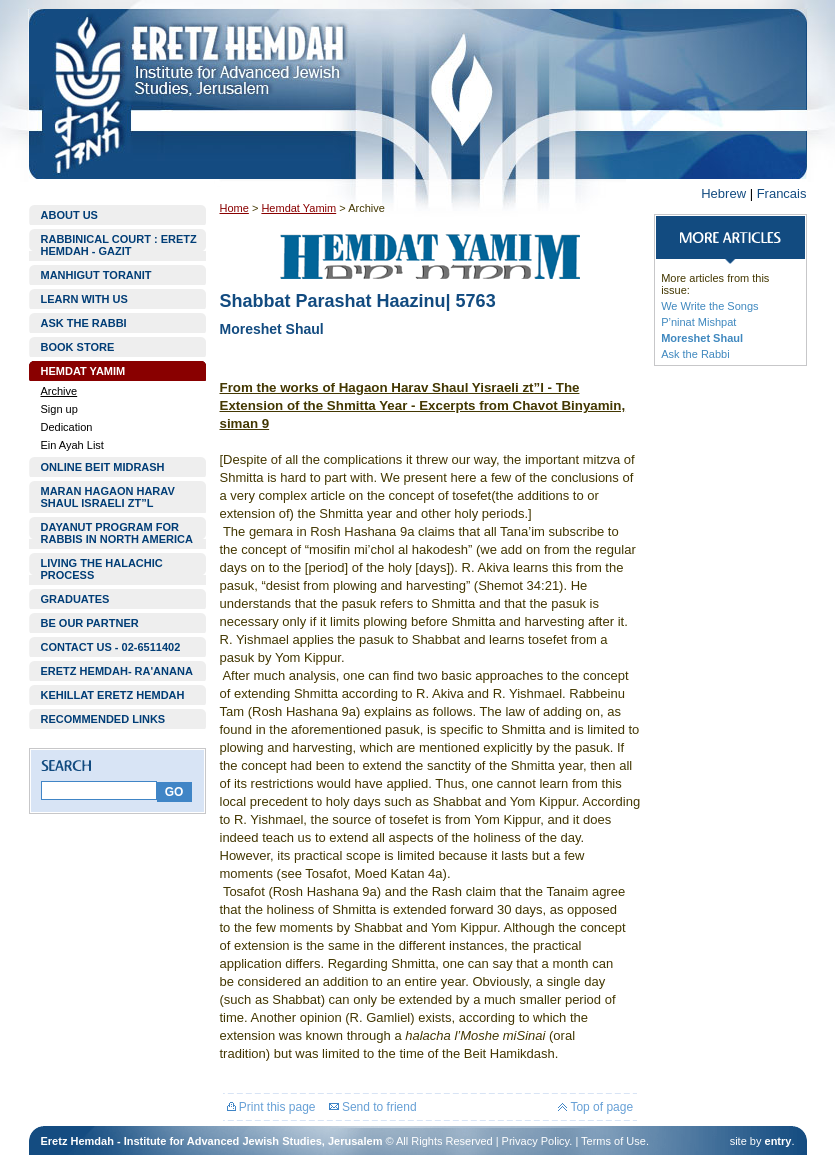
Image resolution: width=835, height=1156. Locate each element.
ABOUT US (69, 215)
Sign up (59, 409)
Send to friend (373, 1107)
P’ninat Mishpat (698, 322)
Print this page (271, 1107)
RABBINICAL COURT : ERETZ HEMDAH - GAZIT (119, 245)
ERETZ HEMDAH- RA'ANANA (117, 671)
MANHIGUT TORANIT (96, 275)
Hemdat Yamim (298, 208)
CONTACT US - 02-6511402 (111, 647)
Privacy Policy (536, 1141)
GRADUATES (75, 599)
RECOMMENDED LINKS (103, 719)
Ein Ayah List (72, 445)
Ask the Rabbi (695, 354)
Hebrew (723, 193)
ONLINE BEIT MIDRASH (103, 467)
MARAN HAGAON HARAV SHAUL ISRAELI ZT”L (108, 497)
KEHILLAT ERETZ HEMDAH (113, 695)
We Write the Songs (709, 306)
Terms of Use (613, 1141)
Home (234, 208)
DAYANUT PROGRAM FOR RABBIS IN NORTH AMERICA (117, 533)
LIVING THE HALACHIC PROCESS (102, 569)
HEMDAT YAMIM (83, 371)
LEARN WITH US (84, 299)
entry (778, 1141)
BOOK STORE (78, 347)
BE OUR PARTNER (90, 623)
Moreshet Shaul (702, 338)
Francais (782, 193)
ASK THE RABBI (84, 323)
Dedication (67, 427)
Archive (59, 391)
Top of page (595, 1107)
